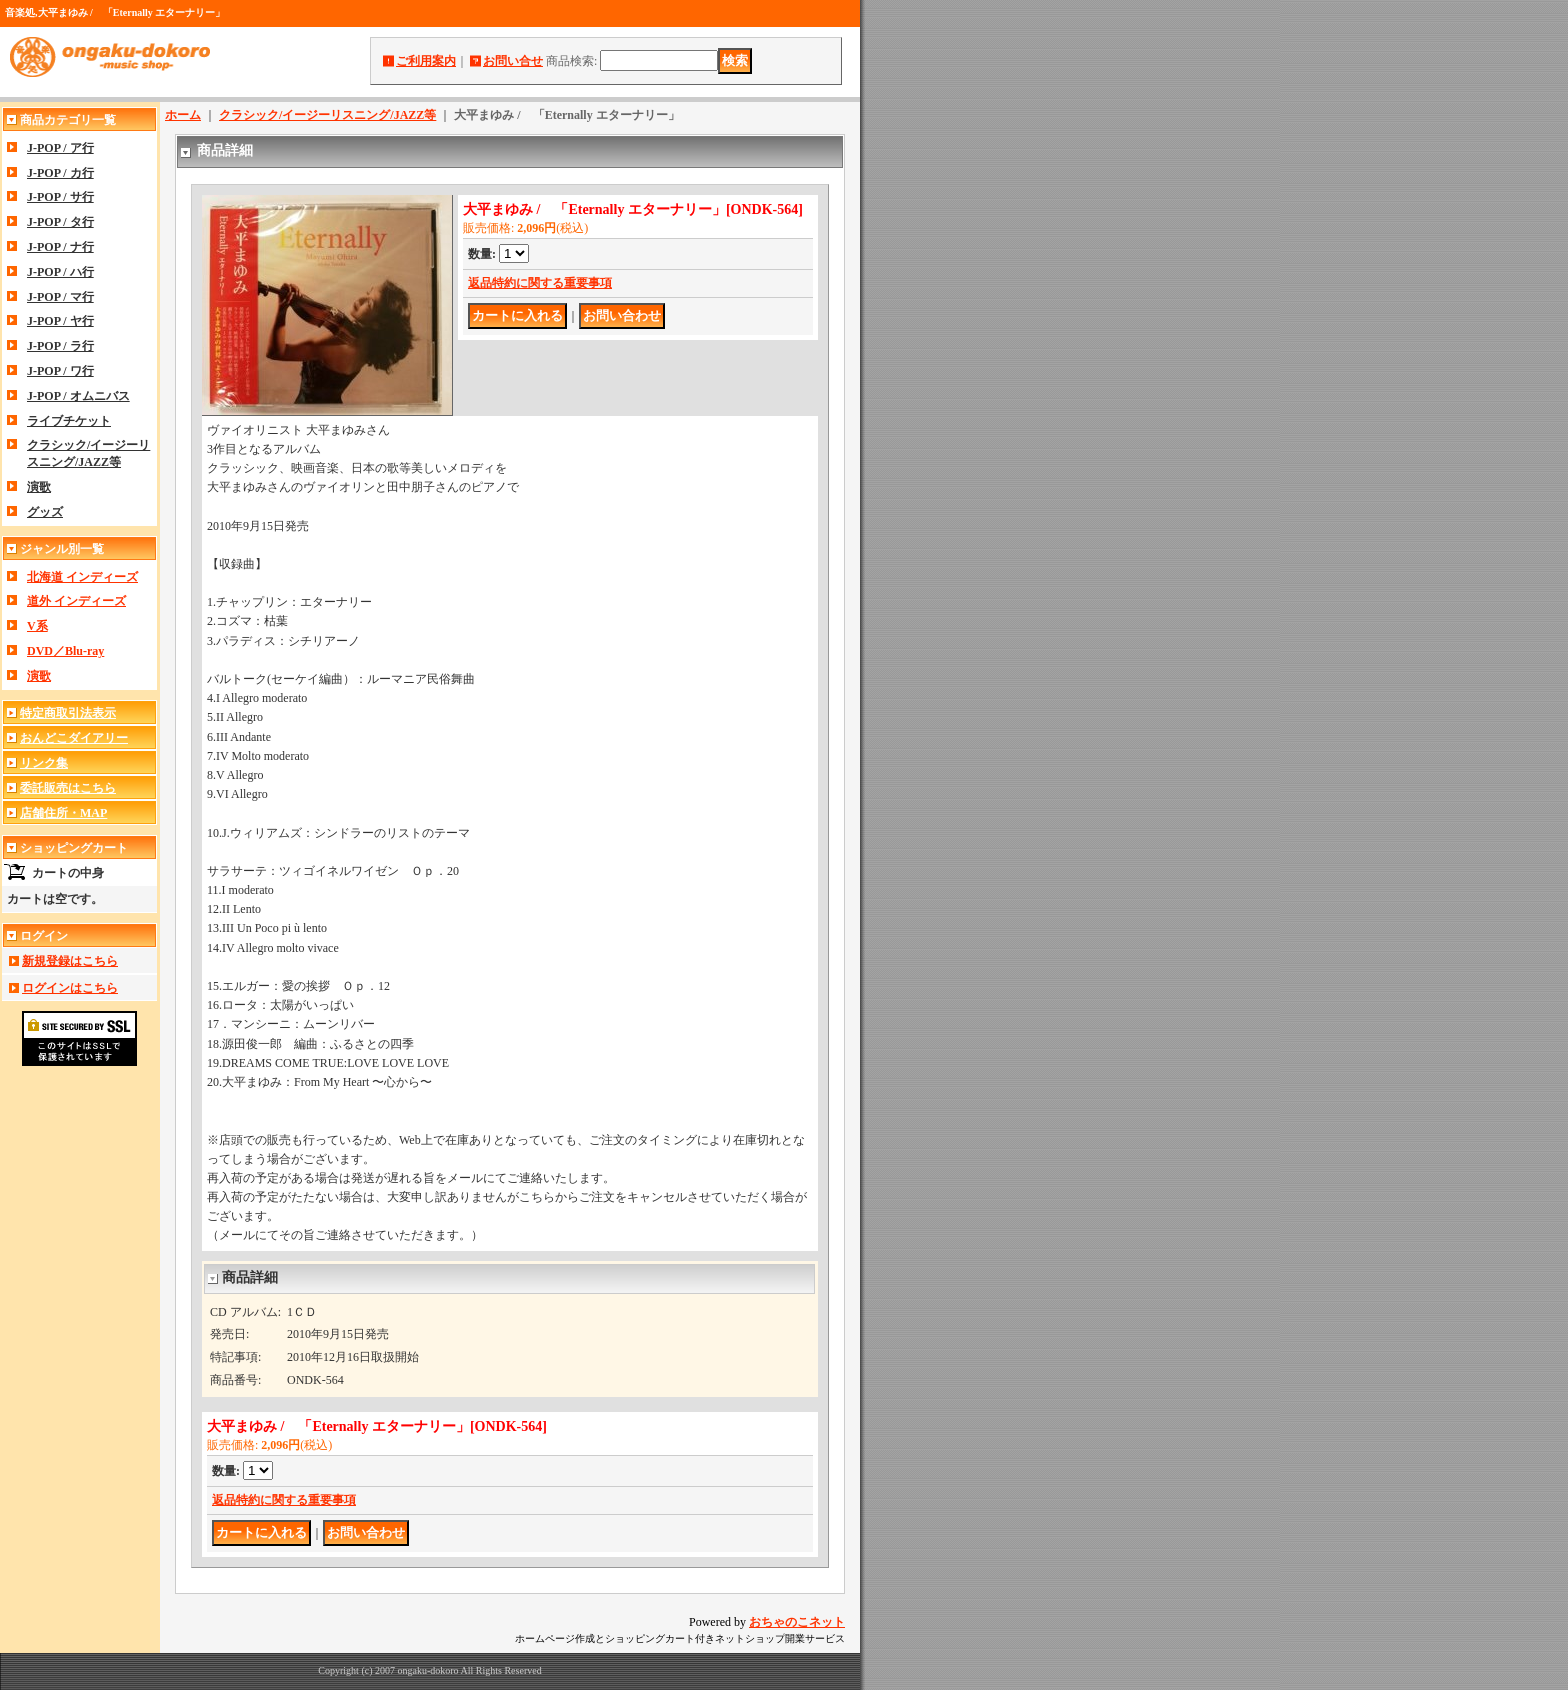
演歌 (39, 487)
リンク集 (44, 763)
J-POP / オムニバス (78, 396)
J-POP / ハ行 (60, 272)
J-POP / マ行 (60, 297)
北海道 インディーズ (82, 577)
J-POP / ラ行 (60, 346)
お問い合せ (513, 61)
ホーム (183, 115)
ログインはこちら (70, 988)
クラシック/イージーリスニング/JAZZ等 (327, 115)
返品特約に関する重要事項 (540, 283)
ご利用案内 (426, 61)
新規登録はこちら (70, 961)
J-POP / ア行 (60, 148)
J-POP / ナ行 (60, 247)
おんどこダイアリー (74, 738)
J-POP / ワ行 (60, 371)
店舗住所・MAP (63, 813)
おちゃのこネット (797, 1622)
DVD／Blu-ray (65, 651)
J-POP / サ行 (60, 197)
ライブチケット (69, 421)
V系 (37, 626)
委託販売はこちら (68, 788)
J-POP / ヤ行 (60, 321)
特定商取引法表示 (68, 713)
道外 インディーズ (76, 601)
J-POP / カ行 (60, 173)
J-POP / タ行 (60, 222)
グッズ (45, 512)
